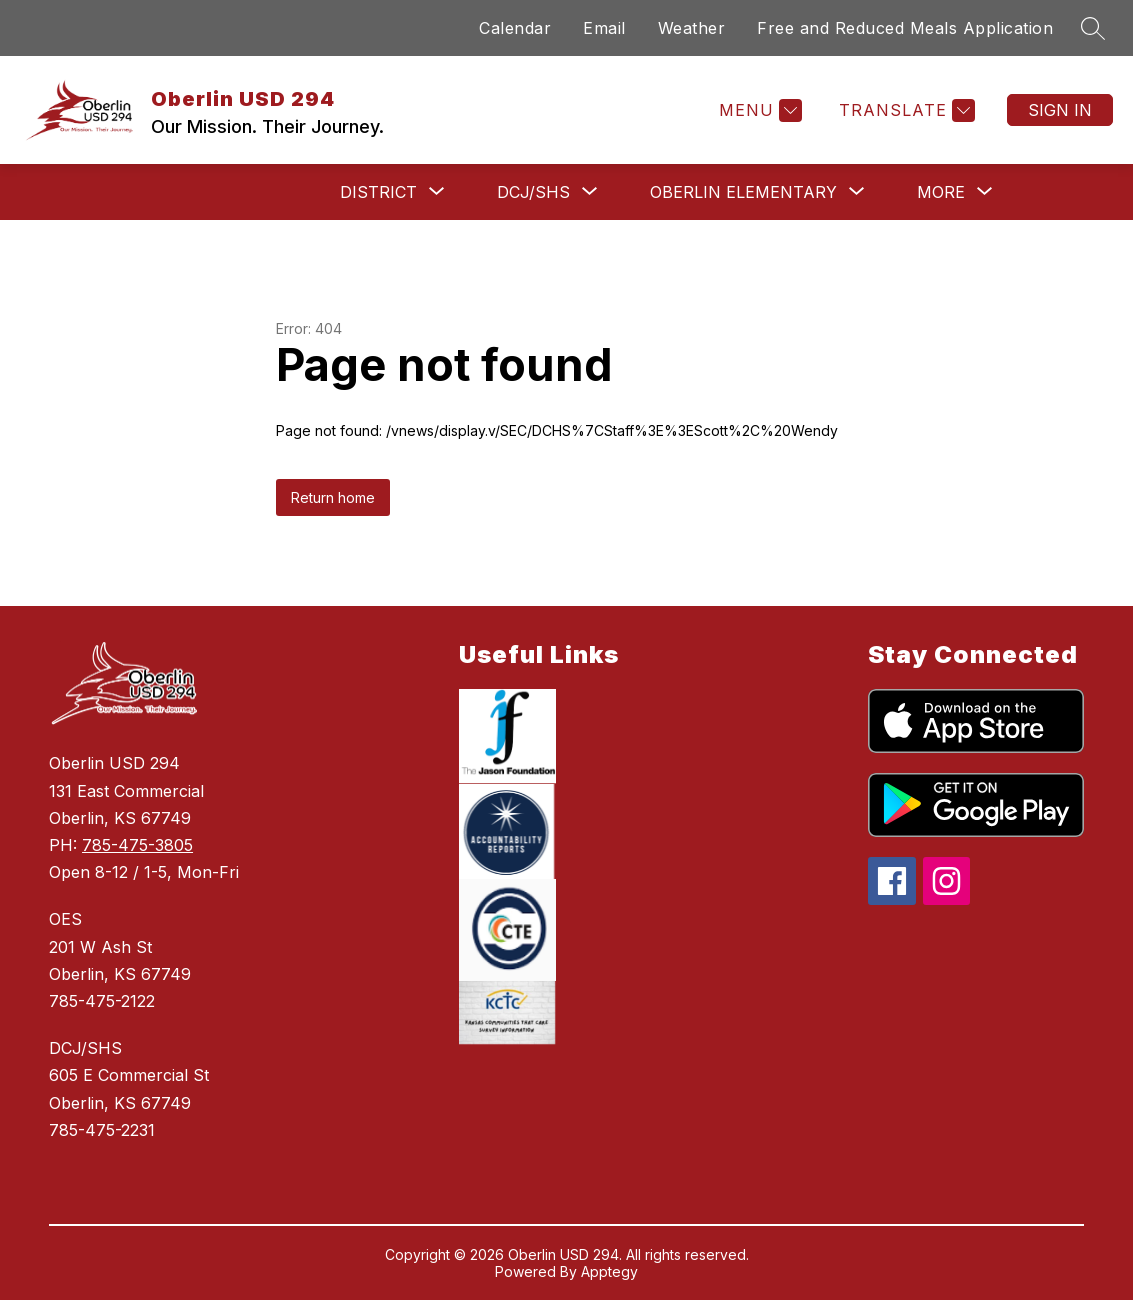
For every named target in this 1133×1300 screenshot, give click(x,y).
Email (604, 28)
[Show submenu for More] (941, 192)
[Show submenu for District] (378, 192)
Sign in (1060, 110)
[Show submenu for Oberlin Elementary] (743, 192)
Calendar (515, 28)
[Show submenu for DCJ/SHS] (533, 192)
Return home (333, 497)
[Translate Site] (904, 110)
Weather (692, 28)
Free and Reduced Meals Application (905, 28)
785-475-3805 (137, 845)
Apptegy (609, 1271)
